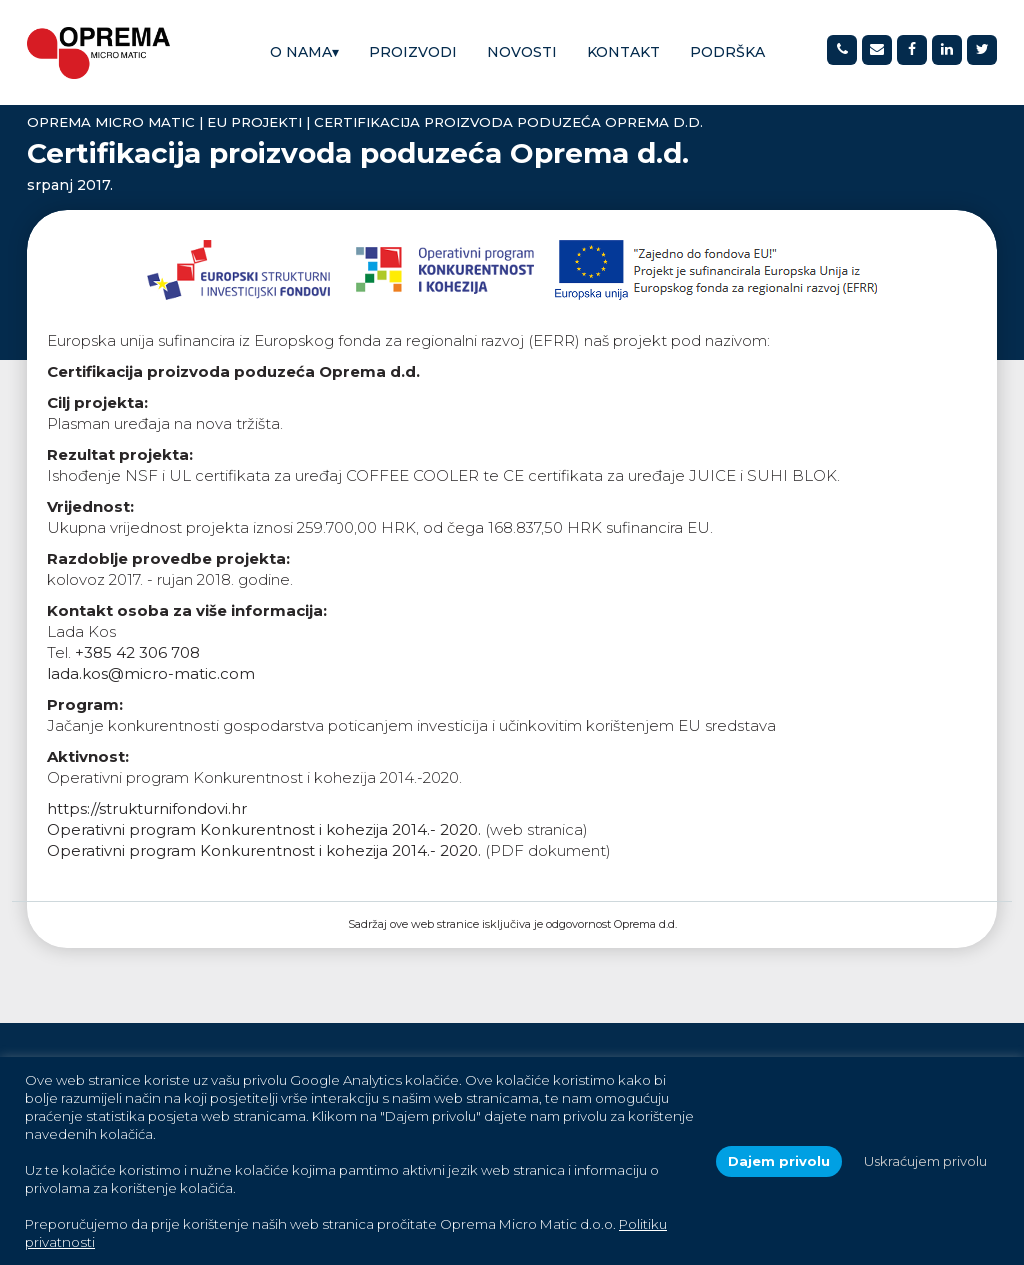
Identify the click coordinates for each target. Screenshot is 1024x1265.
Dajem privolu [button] (779, 1161)
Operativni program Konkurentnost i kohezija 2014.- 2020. (264, 829)
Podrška (727, 52)
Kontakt (623, 52)
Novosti (522, 52)
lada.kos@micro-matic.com (151, 673)
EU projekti (254, 122)
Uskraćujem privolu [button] (925, 1161)
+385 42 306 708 (137, 652)
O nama (304, 52)
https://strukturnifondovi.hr (147, 808)
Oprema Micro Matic (111, 122)
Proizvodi (413, 52)
